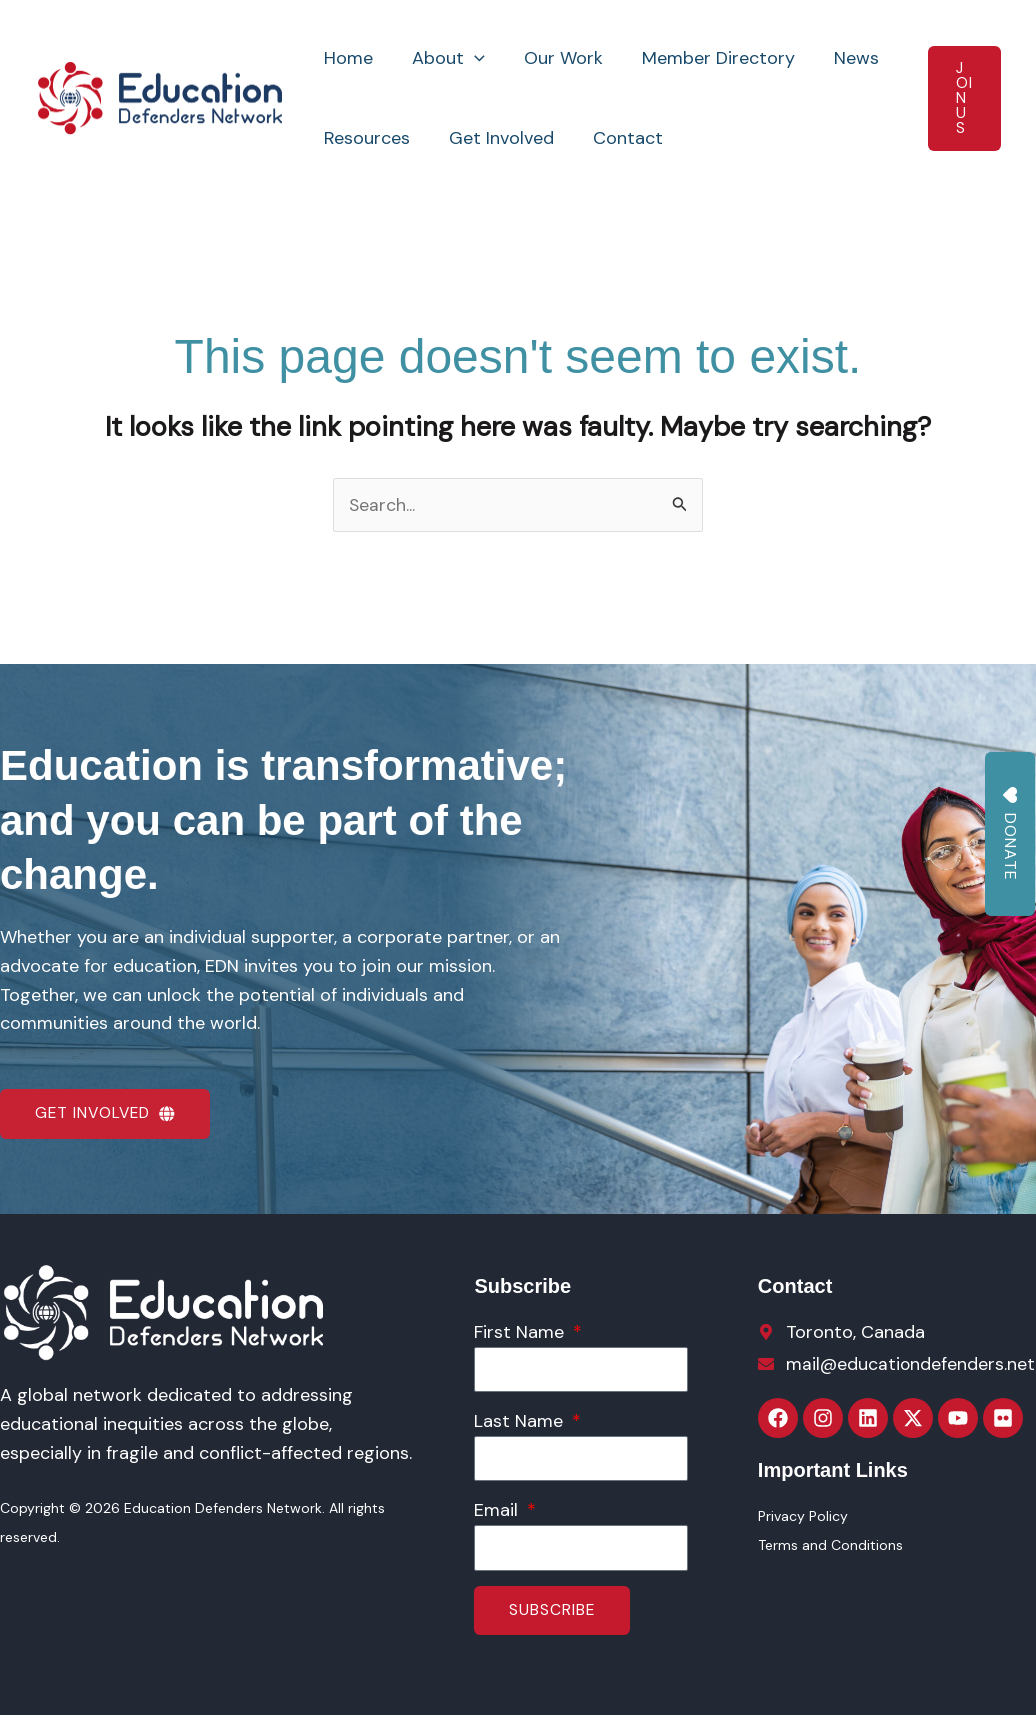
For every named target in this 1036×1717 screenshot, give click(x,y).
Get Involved (497, 138)
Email (498, 1511)
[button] (470, 58)
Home (347, 58)
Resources (366, 138)
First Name (521, 1333)
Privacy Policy (803, 1517)
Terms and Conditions (830, 1546)
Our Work (556, 58)
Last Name (521, 1422)
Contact (621, 138)
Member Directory (708, 58)
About (444, 58)
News (843, 58)
